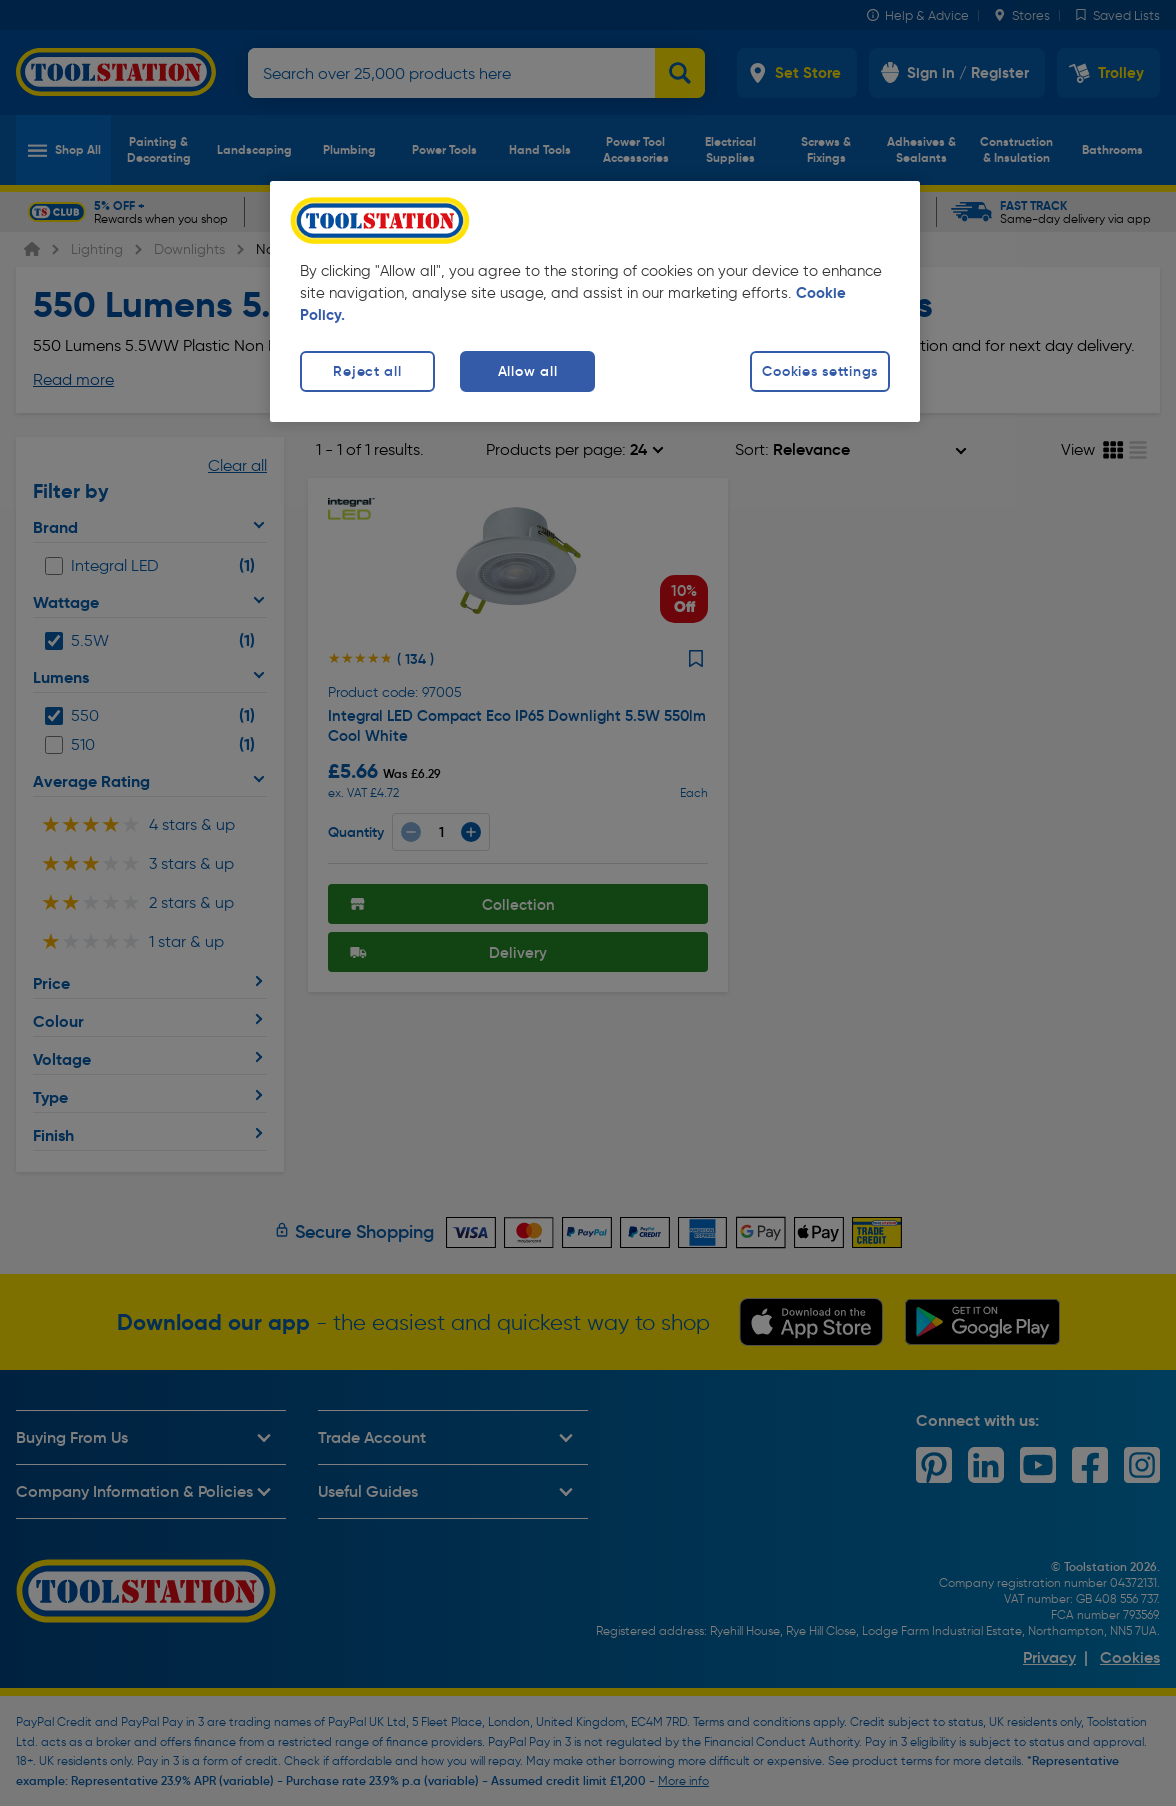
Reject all (367, 371)
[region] (595, 301)
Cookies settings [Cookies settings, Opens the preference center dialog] (820, 371)
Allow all (527, 371)
